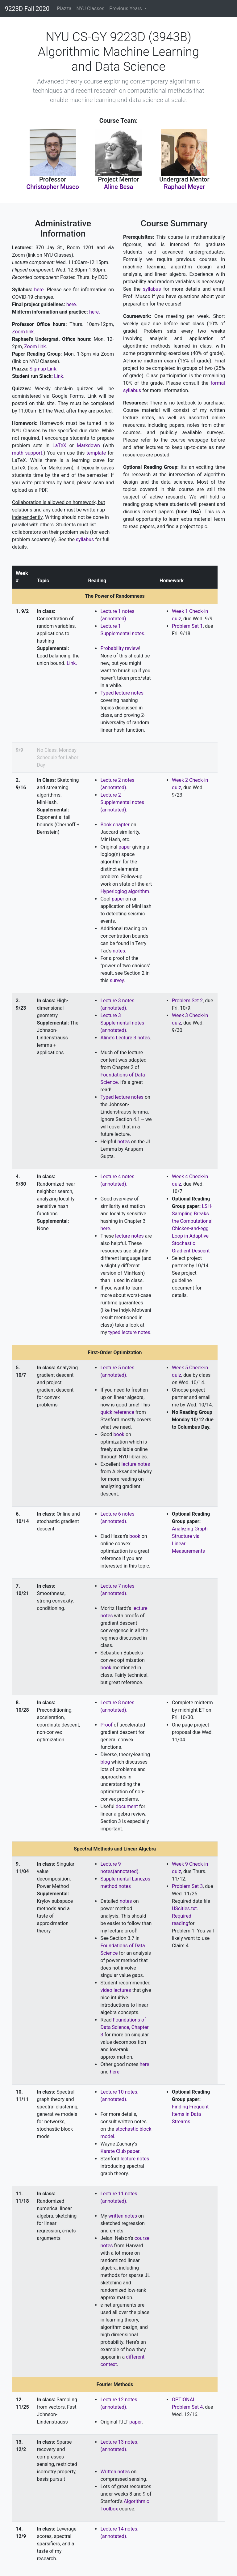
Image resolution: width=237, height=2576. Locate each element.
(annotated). (113, 619)
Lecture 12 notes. (119, 2400)
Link (58, 376)
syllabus (85, 539)
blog (105, 1762)
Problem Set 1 (187, 626)
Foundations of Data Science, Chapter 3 (124, 2027)
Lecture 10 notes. (119, 2092)
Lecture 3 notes (117, 1000)
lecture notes (129, 1236)
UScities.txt (184, 1908)
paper (124, 847)
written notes (122, 2216)
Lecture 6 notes (117, 1514)
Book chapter (114, 825)
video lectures (115, 1990)
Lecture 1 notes (117, 611)
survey (117, 980)
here (105, 1228)
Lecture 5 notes (117, 1368)
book (119, 1434)
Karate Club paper (119, 2151)
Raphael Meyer (184, 186)
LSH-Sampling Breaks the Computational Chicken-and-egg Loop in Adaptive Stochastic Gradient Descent (192, 1228)
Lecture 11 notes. (119, 2194)
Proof (106, 1725)
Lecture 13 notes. (119, 2442)
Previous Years (126, 8)
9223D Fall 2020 (27, 8)
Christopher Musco (53, 186)
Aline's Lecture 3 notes (125, 1038)
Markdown (88, 445)
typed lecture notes (129, 1332)
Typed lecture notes (121, 693)
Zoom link (23, 332)
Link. (72, 663)
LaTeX (59, 445)
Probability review (119, 648)
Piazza (64, 8)
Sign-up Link (42, 369)
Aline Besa (118, 186)
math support (27, 453)
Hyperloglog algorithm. (125, 891)
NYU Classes (91, 8)
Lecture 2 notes (117, 780)
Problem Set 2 (187, 1000)
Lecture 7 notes (117, 1586)
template (96, 453)
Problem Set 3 (187, 1886)
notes (119, 951)
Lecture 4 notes (117, 1176)
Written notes (115, 2472)
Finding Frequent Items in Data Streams (190, 2114)
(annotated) (113, 787)
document (127, 1806)
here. (39, 290)
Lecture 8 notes (117, 1702)
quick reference (117, 1412)
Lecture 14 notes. (119, 2529)
